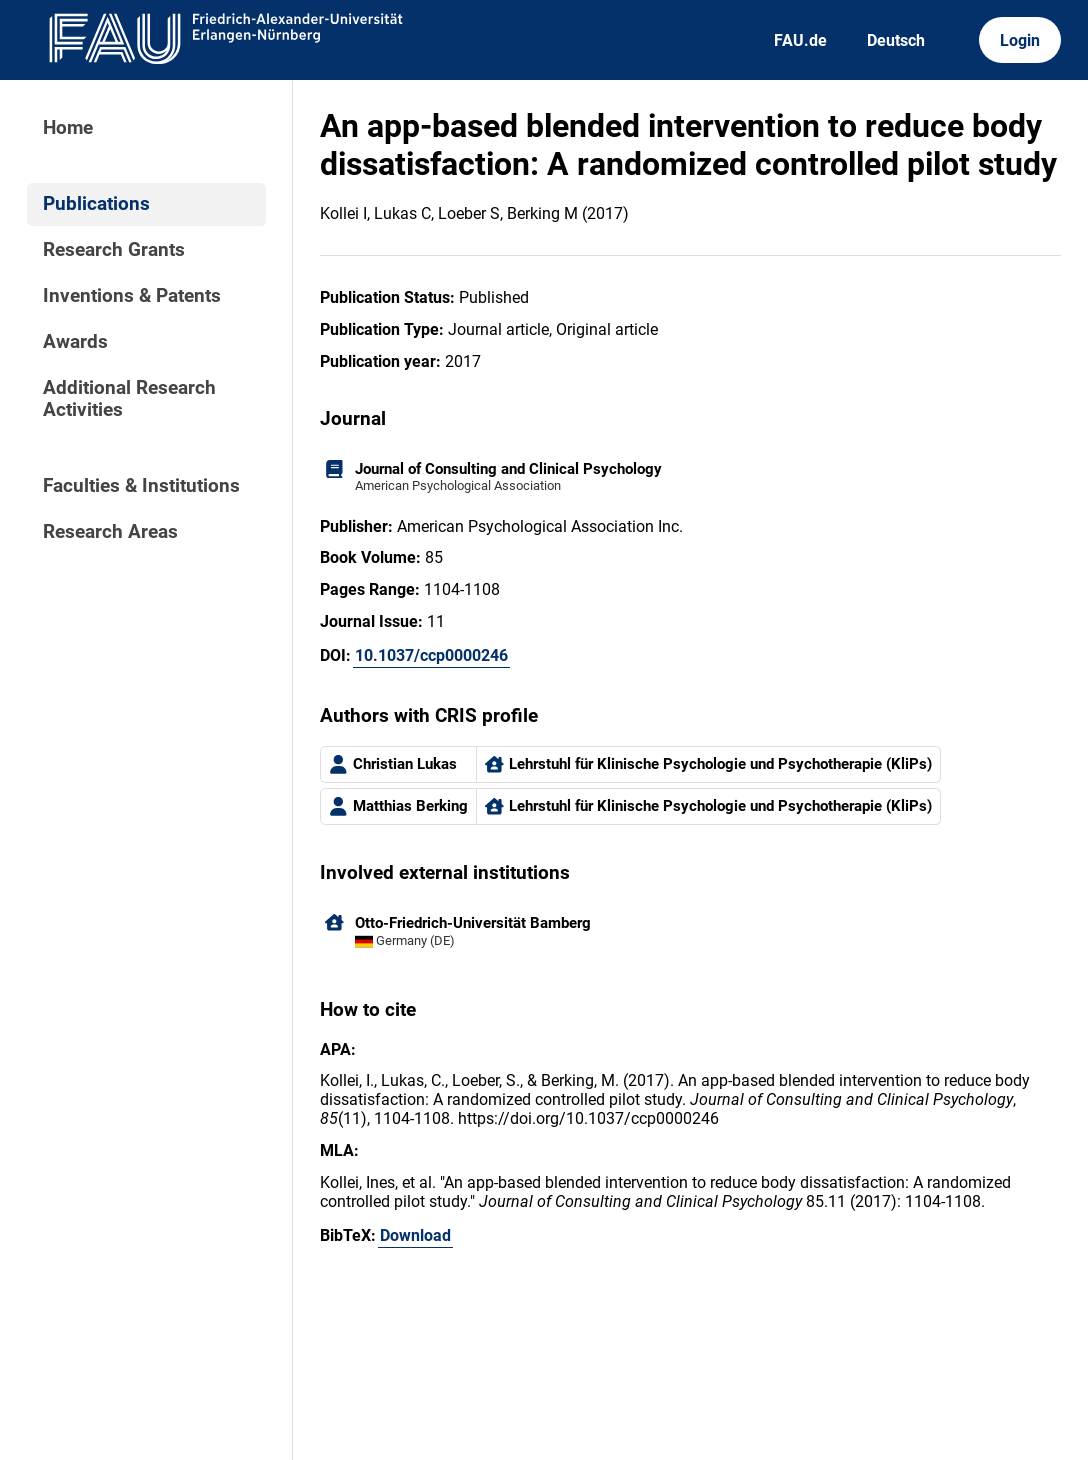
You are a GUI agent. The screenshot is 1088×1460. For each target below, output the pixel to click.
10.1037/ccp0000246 (431, 655)
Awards (75, 342)
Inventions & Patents (132, 296)
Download (415, 1235)
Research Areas (110, 532)
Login (1020, 40)
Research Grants (114, 250)
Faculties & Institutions (141, 486)
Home (68, 128)
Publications (96, 204)
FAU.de (800, 40)
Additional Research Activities (129, 399)
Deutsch (896, 40)
